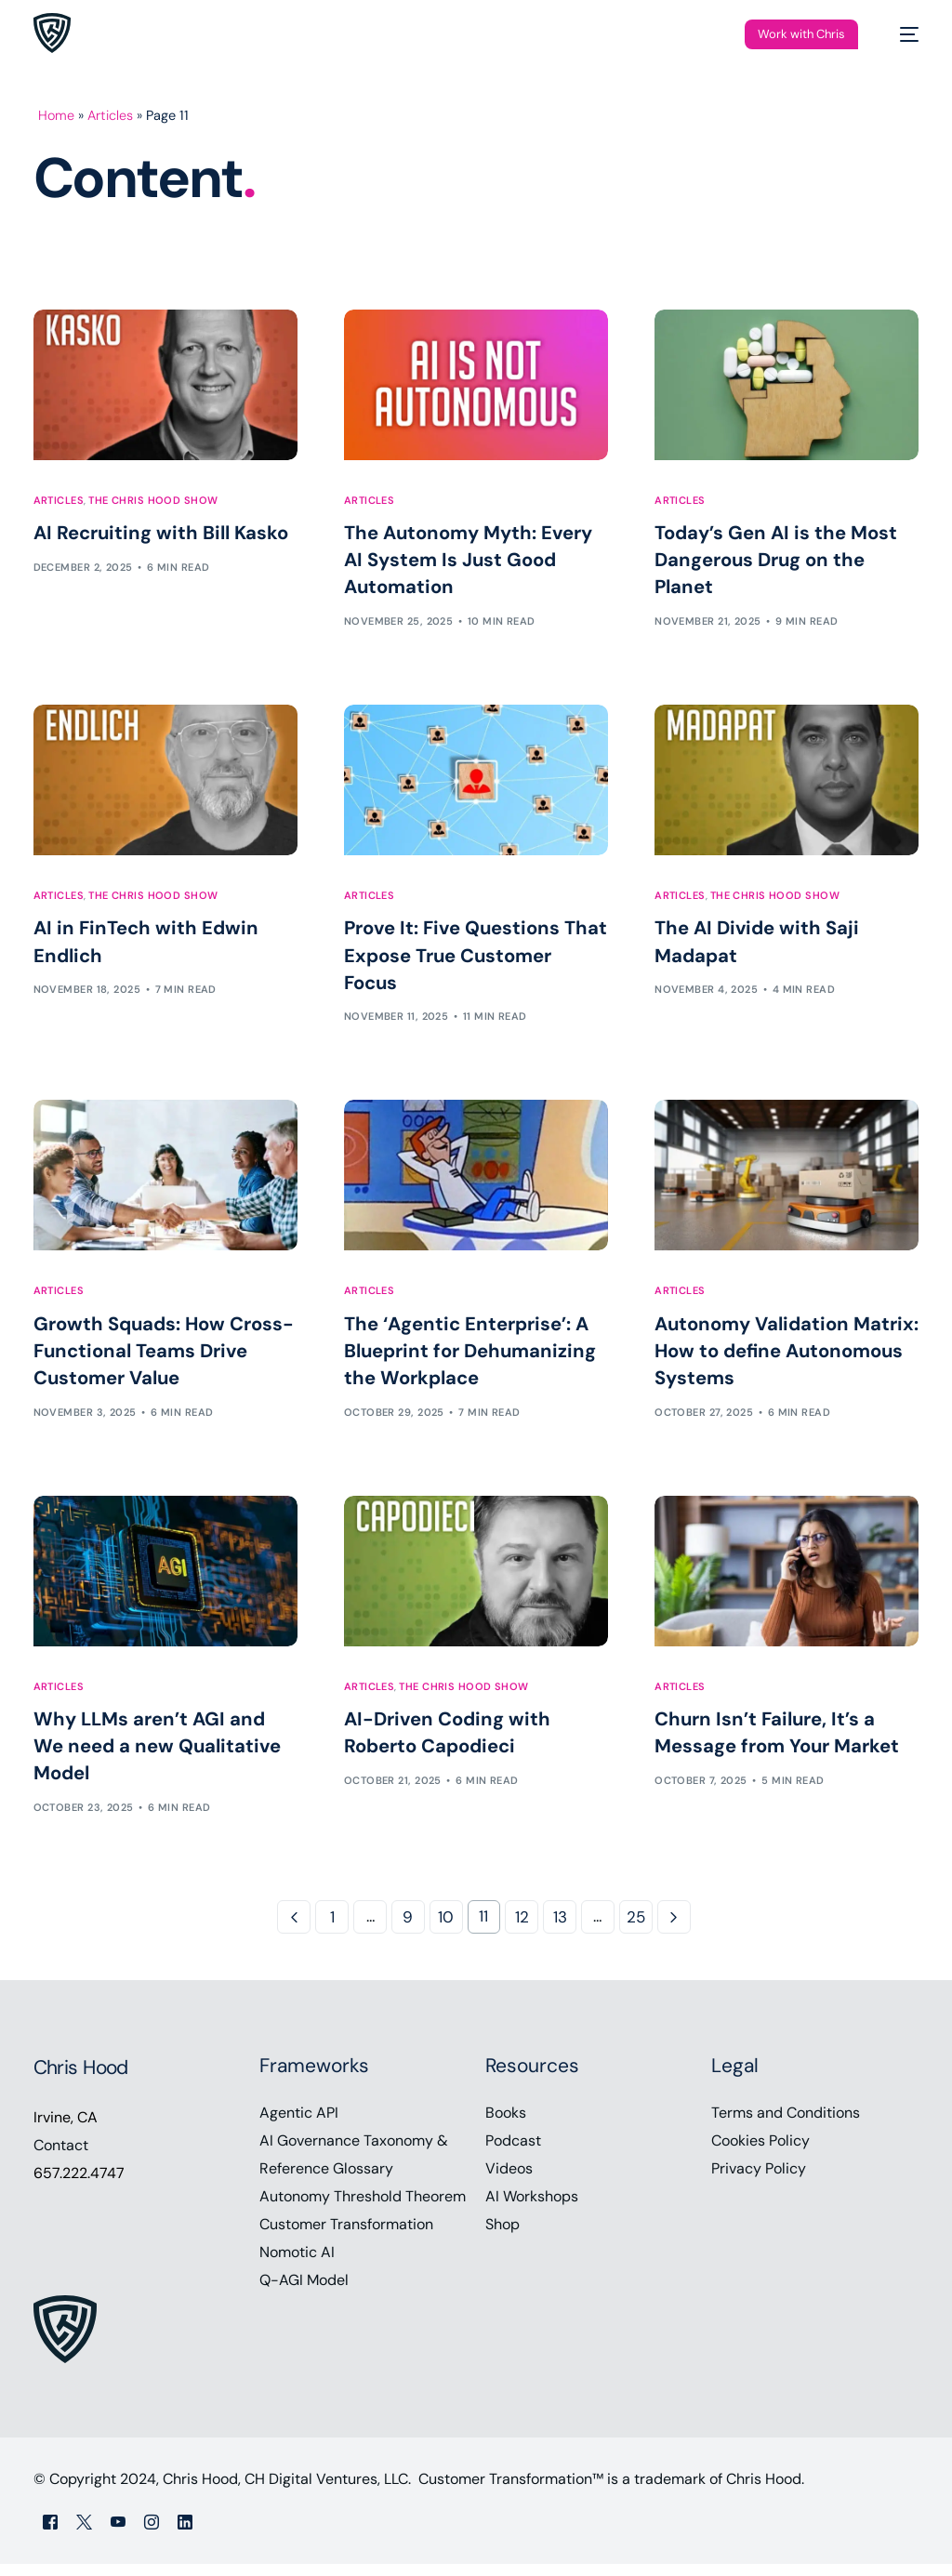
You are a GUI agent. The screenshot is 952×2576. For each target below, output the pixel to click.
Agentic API (298, 2124)
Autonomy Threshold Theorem (362, 2208)
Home (56, 115)
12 (522, 1929)
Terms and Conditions (785, 2124)
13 (560, 1929)
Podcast (513, 2152)
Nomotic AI (297, 2264)
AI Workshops (531, 2208)
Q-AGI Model (304, 2292)
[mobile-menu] (900, 34)
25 (636, 1929)
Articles (111, 115)
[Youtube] (118, 2533)
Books (505, 2124)
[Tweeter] (84, 2533)
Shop (502, 2236)
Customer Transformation (346, 2236)
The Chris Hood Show (153, 500)
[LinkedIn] (185, 2533)
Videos (509, 2180)
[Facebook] (50, 2533)
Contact (60, 2157)
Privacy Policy (758, 2180)
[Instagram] (151, 2533)
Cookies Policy (760, 2152)
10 (446, 1929)
